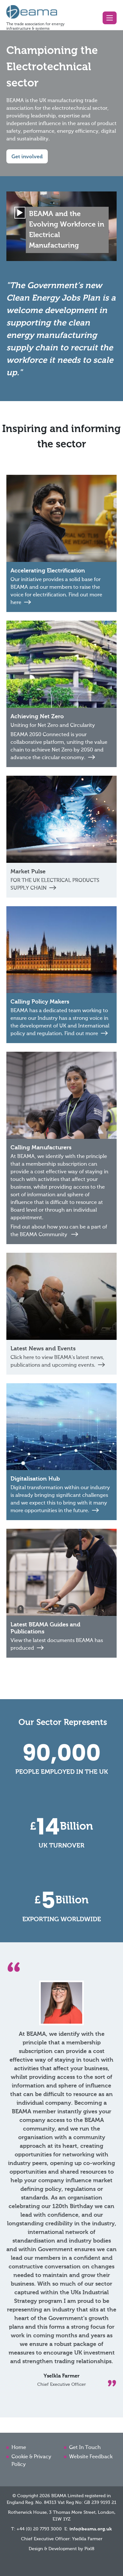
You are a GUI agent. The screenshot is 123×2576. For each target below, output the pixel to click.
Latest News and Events (43, 1349)
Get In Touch (85, 2447)
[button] (110, 17)
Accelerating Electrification (48, 571)
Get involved (27, 157)
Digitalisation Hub (35, 1479)
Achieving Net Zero (37, 717)
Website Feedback (90, 2457)
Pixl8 (89, 2549)
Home (18, 2447)
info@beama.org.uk (90, 2529)
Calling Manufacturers (41, 1148)
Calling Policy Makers (40, 1002)
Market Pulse (28, 872)
